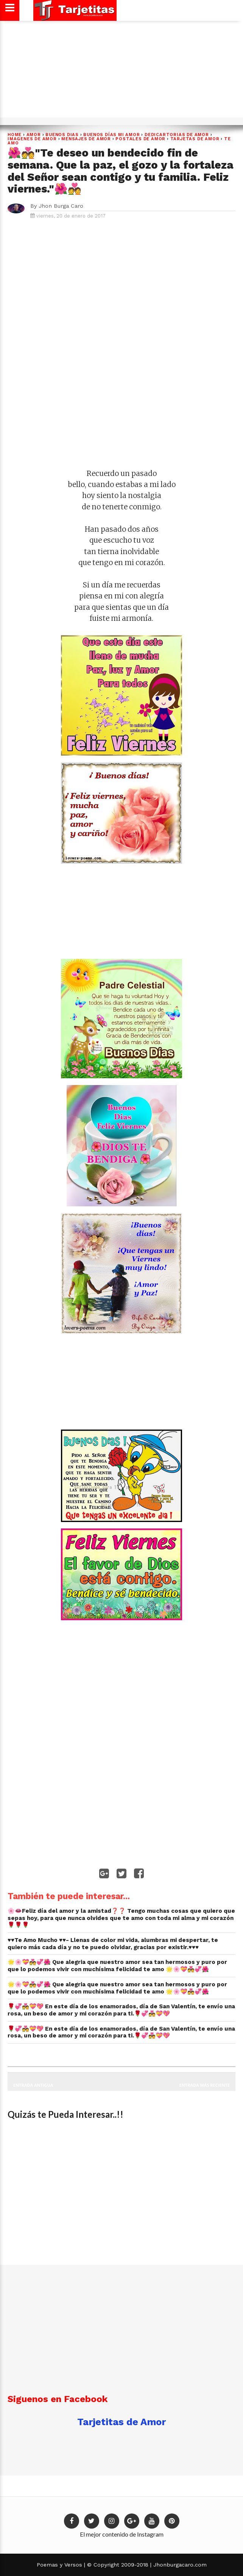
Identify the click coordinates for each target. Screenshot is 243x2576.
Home (15, 134)
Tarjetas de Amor (195, 138)
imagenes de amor (32, 138)
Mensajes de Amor (86, 138)
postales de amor (140, 138)
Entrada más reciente (204, 2085)
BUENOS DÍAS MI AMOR (111, 134)
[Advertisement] (120, 72)
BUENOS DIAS (62, 134)
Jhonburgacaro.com (179, 2565)
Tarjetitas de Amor (121, 2421)
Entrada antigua (33, 2085)
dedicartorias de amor (177, 134)
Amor (33, 134)
